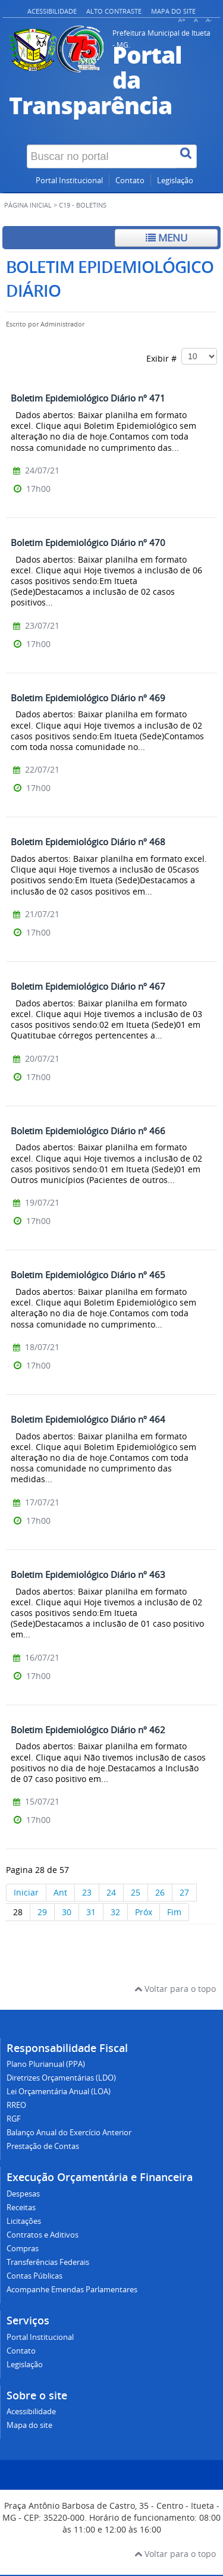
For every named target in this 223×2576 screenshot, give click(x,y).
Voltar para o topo (175, 1988)
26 (160, 1892)
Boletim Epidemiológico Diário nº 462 (88, 1730)
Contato (130, 180)
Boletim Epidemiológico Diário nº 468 (88, 842)
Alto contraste (114, 11)
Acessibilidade (52, 11)
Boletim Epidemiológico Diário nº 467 (88, 986)
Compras (23, 2249)
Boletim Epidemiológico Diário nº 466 (88, 1131)
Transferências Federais (48, 2262)
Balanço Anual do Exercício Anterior (69, 2133)
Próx (143, 1912)
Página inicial (28, 205)
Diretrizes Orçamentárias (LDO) (61, 2078)
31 (91, 1912)
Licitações (24, 2221)
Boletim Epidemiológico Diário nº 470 (88, 542)
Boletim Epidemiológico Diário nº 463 (88, 1574)
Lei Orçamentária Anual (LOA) (59, 2091)
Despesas (23, 2194)
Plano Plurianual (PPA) (46, 2064)
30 (66, 1912)
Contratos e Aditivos (42, 2235)
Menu (166, 237)
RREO (16, 2105)
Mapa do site (173, 11)
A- (209, 20)
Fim (174, 1912)
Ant (60, 1892)
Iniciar (26, 1892)
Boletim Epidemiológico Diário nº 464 (88, 1419)
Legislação (175, 180)
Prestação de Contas (43, 2146)
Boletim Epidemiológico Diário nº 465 (88, 1275)
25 (135, 1892)
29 (42, 1912)
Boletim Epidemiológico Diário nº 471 (88, 398)
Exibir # (181, 356)
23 (87, 1892)
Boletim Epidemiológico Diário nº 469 (88, 698)
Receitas (21, 2207)
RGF (14, 2119)
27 (184, 1892)
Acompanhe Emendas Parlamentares (72, 2290)
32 (115, 1912)
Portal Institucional (69, 180)
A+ (182, 20)
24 (111, 1892)
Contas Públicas (34, 2276)
